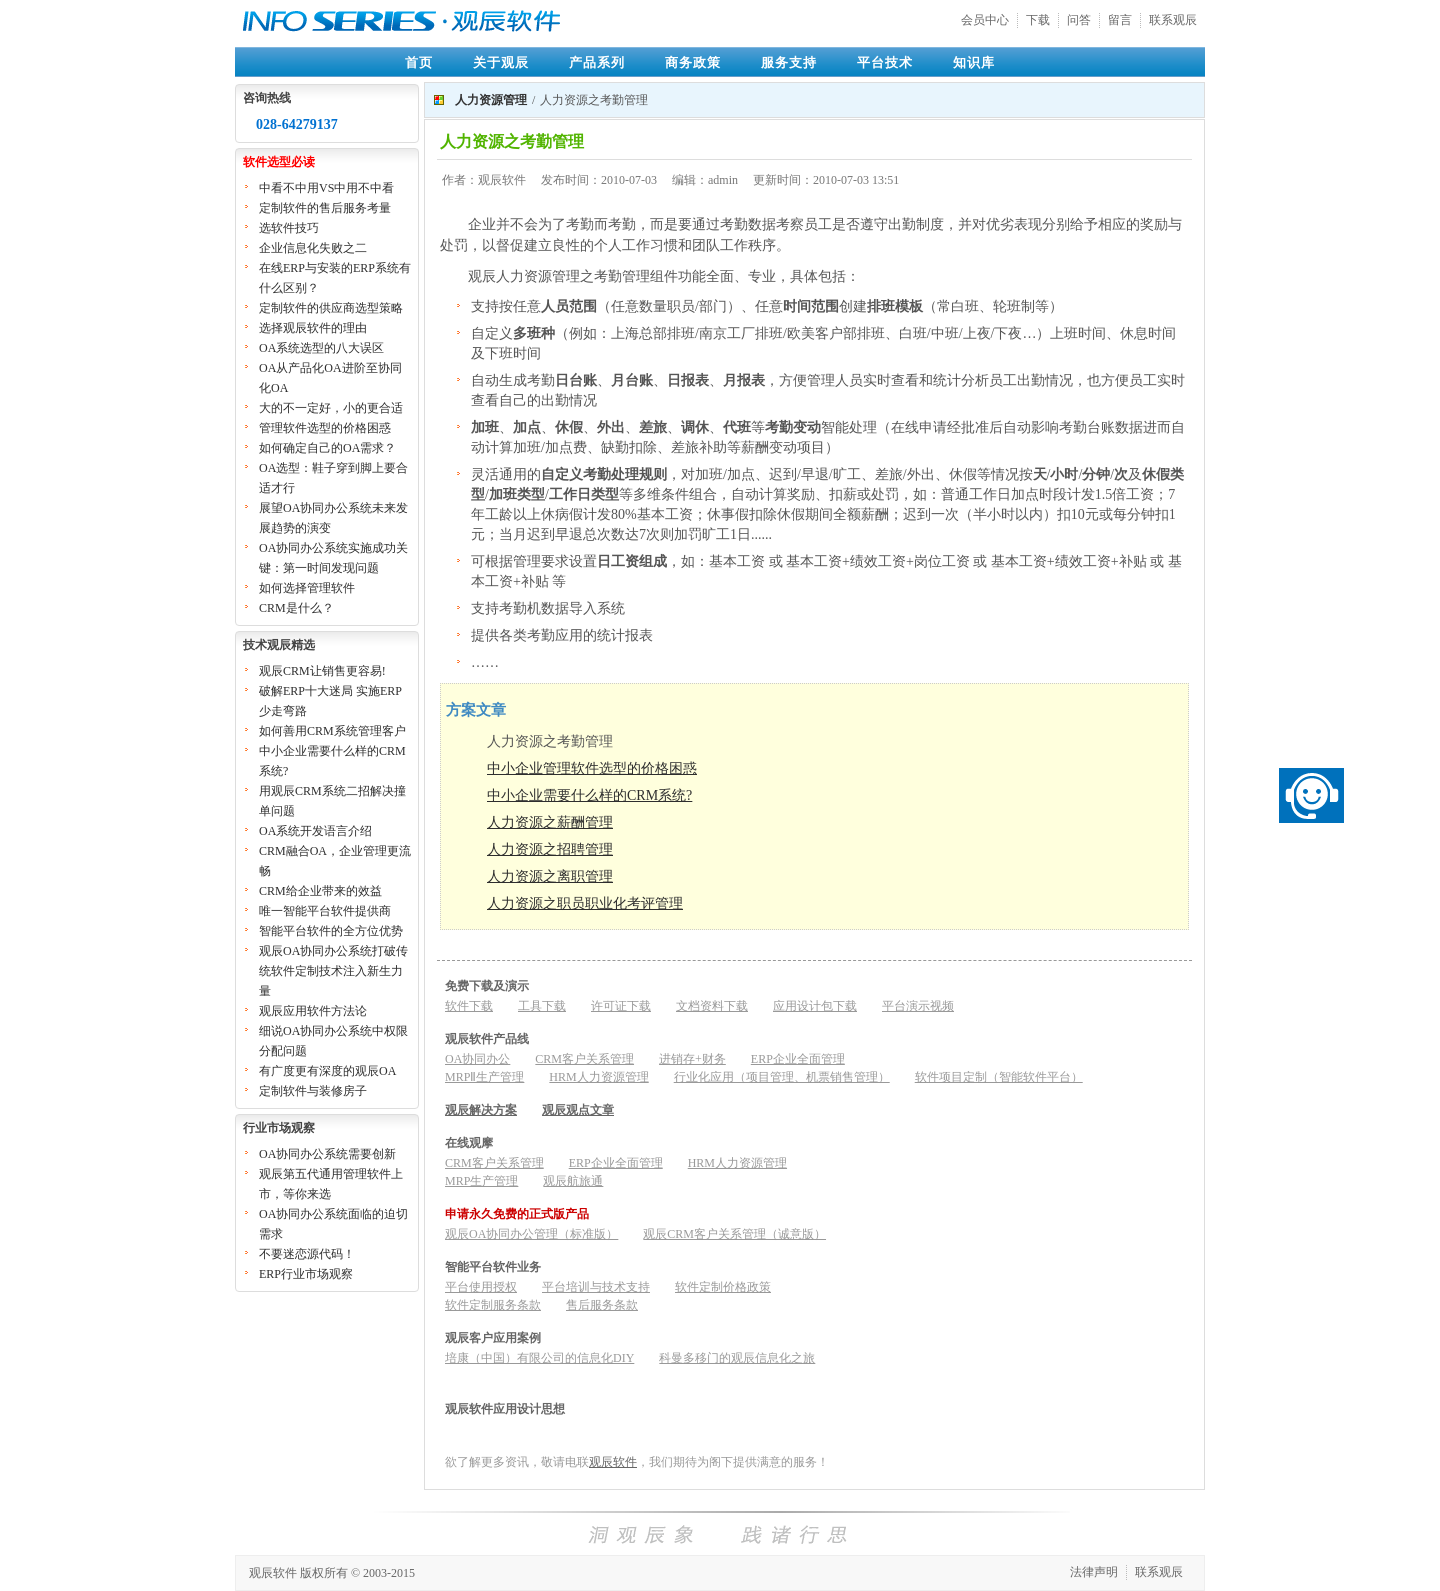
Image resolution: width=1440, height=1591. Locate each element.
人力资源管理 (491, 100)
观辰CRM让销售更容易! (322, 671)
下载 (1038, 20)
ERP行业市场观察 (306, 1274)
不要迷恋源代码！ (307, 1254)
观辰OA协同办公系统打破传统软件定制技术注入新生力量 (333, 971)
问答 (1079, 20)
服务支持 (789, 62)
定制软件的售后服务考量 (325, 208)
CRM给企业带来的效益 (320, 891)
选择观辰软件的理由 (313, 328)
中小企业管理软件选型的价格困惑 (592, 768)
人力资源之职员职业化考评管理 (585, 903)
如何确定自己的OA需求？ (327, 448)
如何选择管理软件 (307, 588)
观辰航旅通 (573, 1181)
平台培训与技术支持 (596, 1287)
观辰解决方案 (481, 1110)
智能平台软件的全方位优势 (331, 931)
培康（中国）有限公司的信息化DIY (539, 1358)
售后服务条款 (602, 1305)
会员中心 (985, 20)
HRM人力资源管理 (598, 1077)
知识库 (974, 62)
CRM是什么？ (296, 608)
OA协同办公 (477, 1059)
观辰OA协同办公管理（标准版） (531, 1234)
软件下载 (469, 1006)
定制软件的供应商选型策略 (331, 308)
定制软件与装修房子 (313, 1091)
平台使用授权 (481, 1287)
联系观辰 (1173, 20)
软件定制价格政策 (723, 1287)
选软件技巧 (289, 228)
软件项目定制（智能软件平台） (999, 1077)
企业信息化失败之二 (313, 248)
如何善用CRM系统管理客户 (332, 731)
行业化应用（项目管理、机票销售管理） (782, 1077)
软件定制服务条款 (493, 1305)
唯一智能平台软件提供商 (325, 911)
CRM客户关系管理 (584, 1059)
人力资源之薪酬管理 (550, 822)
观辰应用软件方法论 (313, 1011)
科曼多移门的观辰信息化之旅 (737, 1358)
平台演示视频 (918, 1006)
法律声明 (1094, 1572)
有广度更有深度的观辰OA (327, 1071)
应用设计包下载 (815, 1006)
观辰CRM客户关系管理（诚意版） (734, 1234)
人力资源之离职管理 (550, 876)
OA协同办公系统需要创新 (327, 1154)
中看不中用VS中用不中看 (326, 188)
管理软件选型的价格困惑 (325, 428)
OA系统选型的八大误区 (321, 348)
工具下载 (542, 1006)
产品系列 (597, 62)
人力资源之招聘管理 (550, 849)
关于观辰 (501, 62)
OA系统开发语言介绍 (315, 831)
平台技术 (885, 62)
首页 (419, 62)
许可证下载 (621, 1006)
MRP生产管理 (481, 1181)
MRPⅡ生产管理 (484, 1077)
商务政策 (693, 62)
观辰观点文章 (578, 1110)
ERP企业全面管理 (798, 1059)
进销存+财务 (692, 1059)
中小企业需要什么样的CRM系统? (589, 795)
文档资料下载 (712, 1006)
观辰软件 (613, 1462)
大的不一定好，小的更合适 (331, 408)
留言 (1120, 20)
